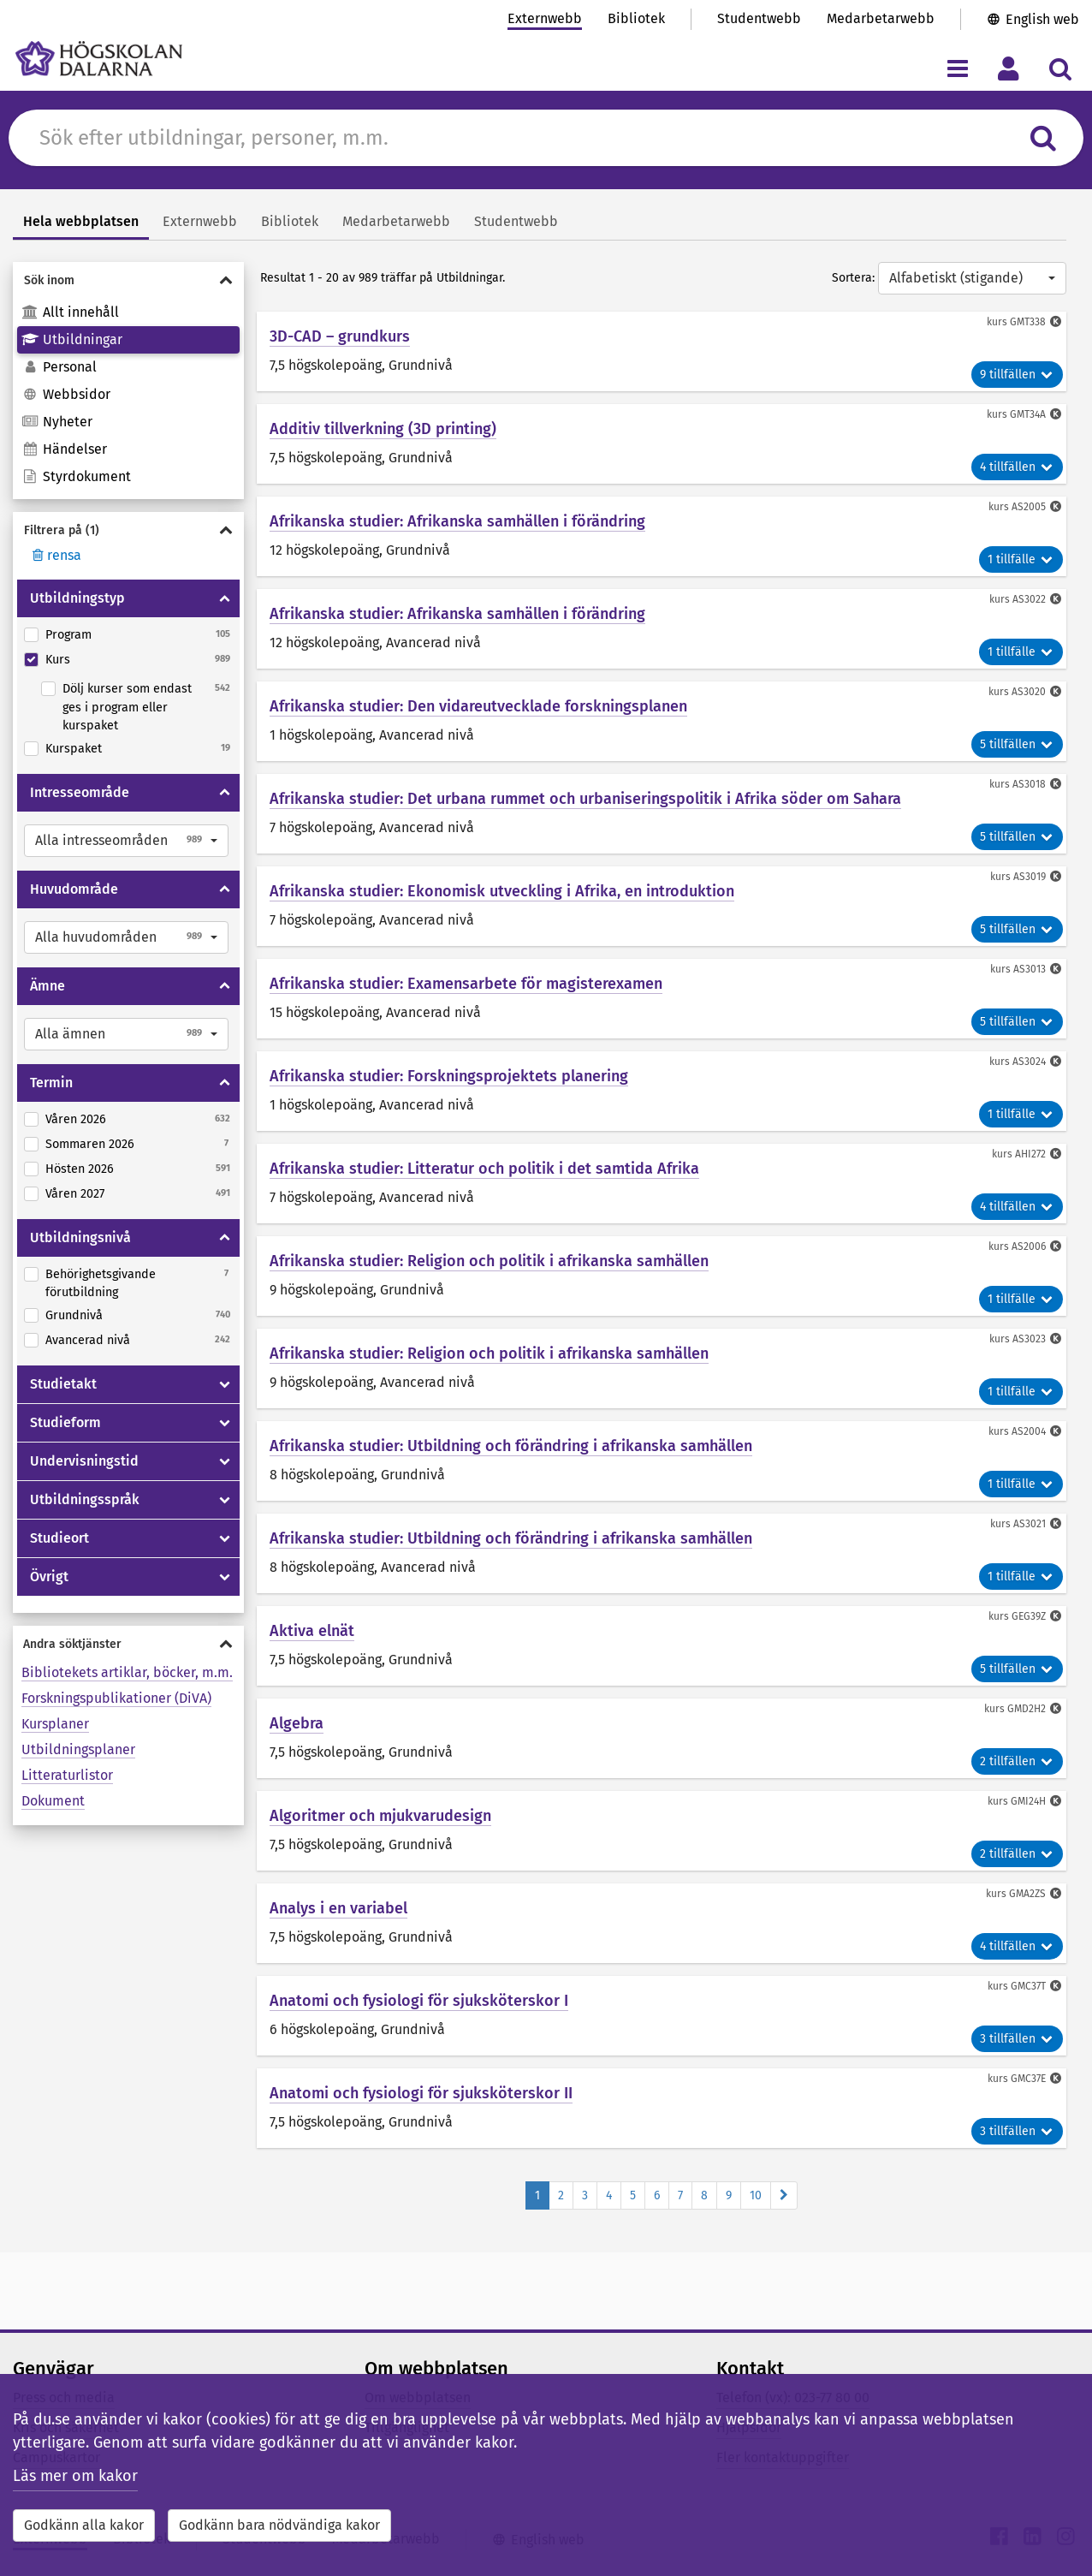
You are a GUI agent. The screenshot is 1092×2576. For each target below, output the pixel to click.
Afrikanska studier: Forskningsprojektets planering (449, 1076)
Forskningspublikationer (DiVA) (116, 1698)
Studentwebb (759, 18)
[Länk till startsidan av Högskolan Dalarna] (98, 58)
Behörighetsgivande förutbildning (100, 1283)
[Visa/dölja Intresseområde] (225, 793)
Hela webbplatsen (81, 221)
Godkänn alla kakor (84, 2525)
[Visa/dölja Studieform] (225, 1423)
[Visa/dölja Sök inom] (128, 280)
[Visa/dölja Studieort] (225, 1538)
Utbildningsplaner (78, 1749)
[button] (126, 840)
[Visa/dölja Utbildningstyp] (225, 598)
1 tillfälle (1021, 559)
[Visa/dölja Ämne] (225, 986)
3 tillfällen (1017, 2039)
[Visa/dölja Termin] (225, 1083)
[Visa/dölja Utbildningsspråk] (225, 1500)
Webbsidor (65, 394)
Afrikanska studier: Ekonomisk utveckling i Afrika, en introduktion (502, 891)
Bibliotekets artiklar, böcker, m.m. (127, 1672)
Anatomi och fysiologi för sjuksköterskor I (419, 2000)
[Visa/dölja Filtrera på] (128, 530)
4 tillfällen (1017, 467)
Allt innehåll (70, 312)
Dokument (53, 1801)
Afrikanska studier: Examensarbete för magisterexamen (466, 983)
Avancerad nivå (87, 1340)
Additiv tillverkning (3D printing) (383, 428)
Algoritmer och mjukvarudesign (380, 1815)
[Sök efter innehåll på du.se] (523, 138)
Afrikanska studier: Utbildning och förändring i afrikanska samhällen (511, 1446)
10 (756, 2195)
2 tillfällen (1017, 1761)
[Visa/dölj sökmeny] (1060, 68)
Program (68, 635)
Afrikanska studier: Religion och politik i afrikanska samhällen (489, 1261)
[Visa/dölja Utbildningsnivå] (225, 1238)
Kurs (57, 659)
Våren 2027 (74, 1194)
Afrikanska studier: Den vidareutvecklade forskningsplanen (478, 706)
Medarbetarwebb (881, 18)
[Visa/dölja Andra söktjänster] (128, 1644)
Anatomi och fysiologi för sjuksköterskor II (421, 2093)
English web (1042, 19)
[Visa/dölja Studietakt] (225, 1384)
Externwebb (544, 18)
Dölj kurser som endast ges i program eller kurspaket (127, 707)
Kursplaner (55, 1724)
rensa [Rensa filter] (55, 555)
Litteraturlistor (67, 1775)
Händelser (64, 449)
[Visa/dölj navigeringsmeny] (957, 68)
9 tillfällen (1017, 374)
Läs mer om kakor (75, 2475)
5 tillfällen (1017, 744)
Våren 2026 (75, 1119)
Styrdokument (76, 476)
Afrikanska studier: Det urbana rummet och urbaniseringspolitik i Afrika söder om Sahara (585, 798)
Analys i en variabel (338, 1908)
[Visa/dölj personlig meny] (1008, 68)
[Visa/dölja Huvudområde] (225, 889)
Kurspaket (73, 748)
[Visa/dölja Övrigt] (225, 1577)
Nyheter (56, 421)
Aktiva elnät (312, 1630)
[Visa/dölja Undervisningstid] (225, 1461)
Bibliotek (636, 18)
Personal (59, 367)
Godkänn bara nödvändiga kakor (279, 2525)
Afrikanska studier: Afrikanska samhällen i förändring (457, 521)
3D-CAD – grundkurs (340, 336)
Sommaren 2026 (89, 1144)
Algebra (296, 1723)
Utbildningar (71, 339)
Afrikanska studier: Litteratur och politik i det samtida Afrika (484, 1168)
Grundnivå (74, 1315)
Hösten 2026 (79, 1169)
